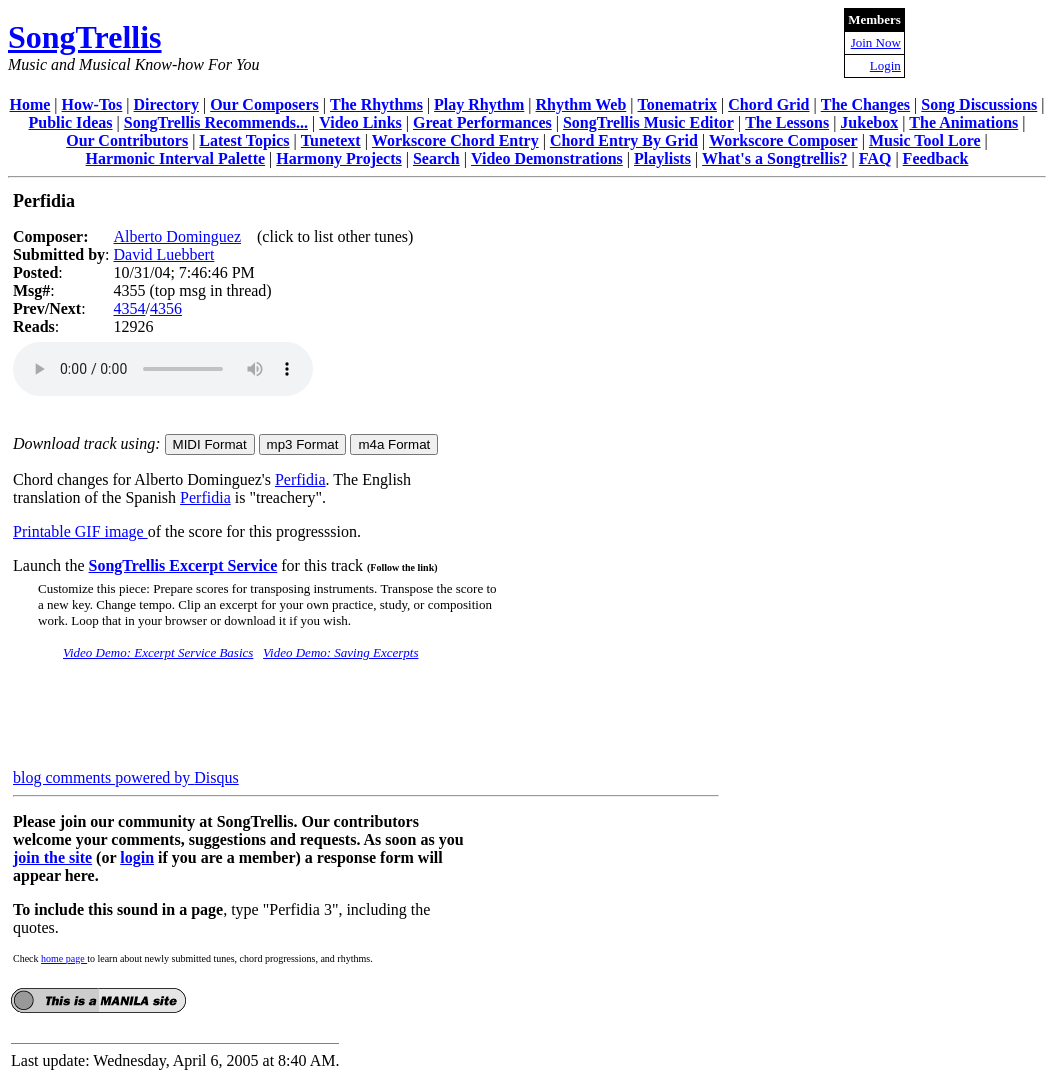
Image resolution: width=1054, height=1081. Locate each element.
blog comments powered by (126, 777)
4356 (166, 308)
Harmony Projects (338, 158)
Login (885, 65)
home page (64, 958)
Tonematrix (677, 104)
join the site (52, 857)
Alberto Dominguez (177, 236)
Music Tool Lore (925, 140)
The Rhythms (376, 104)
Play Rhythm (479, 104)
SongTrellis (85, 37)
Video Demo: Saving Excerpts (340, 652)
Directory (166, 104)
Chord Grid (768, 104)
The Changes (865, 104)
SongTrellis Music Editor (648, 122)
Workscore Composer (783, 140)
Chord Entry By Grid (624, 140)
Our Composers (264, 104)
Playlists (662, 158)
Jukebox (869, 122)
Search (436, 158)
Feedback (936, 158)
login (137, 857)
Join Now (876, 42)
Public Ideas (71, 122)
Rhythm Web (581, 104)
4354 (129, 308)
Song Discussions (979, 104)
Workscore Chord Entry (455, 140)
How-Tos (92, 104)
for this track (357, 565)
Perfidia (300, 479)
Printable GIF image (80, 531)
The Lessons (787, 122)
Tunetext (331, 140)
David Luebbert (163, 254)
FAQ (875, 158)
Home (29, 104)
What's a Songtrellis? (775, 158)
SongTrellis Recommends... (216, 122)
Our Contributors (127, 140)
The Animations (963, 122)
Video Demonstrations (547, 158)
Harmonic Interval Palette (176, 158)
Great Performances (482, 122)
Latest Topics (244, 140)
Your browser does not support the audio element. (163, 369)
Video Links (360, 122)
